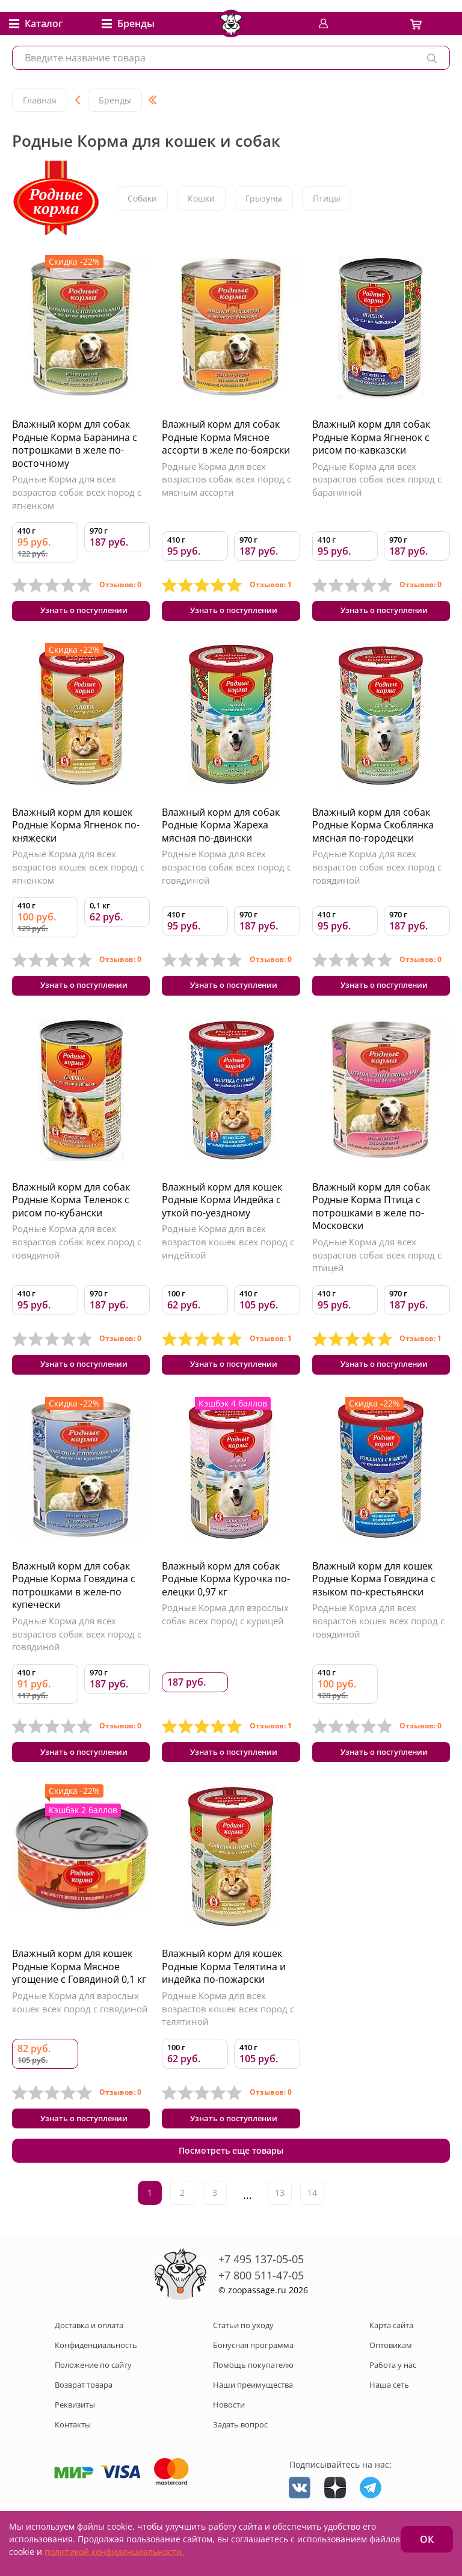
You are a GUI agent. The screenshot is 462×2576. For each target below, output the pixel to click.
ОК (427, 2539)
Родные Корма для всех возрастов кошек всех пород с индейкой (228, 1253)
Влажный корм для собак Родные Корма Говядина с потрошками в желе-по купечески (73, 1603)
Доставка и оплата (89, 2354)
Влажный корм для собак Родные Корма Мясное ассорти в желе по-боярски (226, 437)
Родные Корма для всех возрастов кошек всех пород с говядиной (378, 1638)
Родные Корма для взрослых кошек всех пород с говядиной (80, 2026)
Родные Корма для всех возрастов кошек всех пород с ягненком (78, 873)
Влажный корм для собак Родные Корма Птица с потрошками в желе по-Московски (371, 1218)
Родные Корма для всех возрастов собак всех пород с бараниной (377, 479)
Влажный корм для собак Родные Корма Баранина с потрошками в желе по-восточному (74, 444)
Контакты (73, 2453)
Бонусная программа (253, 2374)
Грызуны (263, 198)
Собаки (142, 198)
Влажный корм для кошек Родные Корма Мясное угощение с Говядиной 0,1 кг (79, 1990)
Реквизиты (75, 2434)
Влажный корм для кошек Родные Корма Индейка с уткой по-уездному (222, 1211)
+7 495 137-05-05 (261, 2289)
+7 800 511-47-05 (261, 2305)
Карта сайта (391, 2354)
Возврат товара (83, 2414)
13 (280, 2222)
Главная (40, 100)
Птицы (326, 198)
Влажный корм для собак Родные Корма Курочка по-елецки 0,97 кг (226, 1596)
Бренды (115, 100)
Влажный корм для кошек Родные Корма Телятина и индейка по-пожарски (224, 1990)
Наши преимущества (253, 2414)
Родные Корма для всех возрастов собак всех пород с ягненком (76, 492)
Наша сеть (389, 2414)
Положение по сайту (93, 2394)
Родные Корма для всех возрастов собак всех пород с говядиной (226, 873)
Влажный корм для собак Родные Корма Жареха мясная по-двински (221, 831)
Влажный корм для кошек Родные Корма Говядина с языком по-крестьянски (374, 1596)
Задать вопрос (240, 2453)
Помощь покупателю (253, 2394)
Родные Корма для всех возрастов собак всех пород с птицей (377, 1267)
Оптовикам (390, 2374)
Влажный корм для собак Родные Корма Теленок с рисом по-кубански (71, 1211)
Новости (229, 2434)
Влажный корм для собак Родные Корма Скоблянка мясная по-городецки (373, 831)
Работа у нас (392, 2394)
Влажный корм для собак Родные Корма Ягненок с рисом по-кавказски (371, 437)
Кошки (201, 198)
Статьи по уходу (243, 2354)
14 (312, 2222)
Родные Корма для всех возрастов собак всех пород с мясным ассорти (226, 479)
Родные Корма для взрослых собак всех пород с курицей (225, 1632)
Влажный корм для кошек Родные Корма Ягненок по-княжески (76, 831)
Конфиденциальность (96, 2374)
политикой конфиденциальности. (114, 2551)
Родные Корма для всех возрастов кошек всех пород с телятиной (228, 2032)
